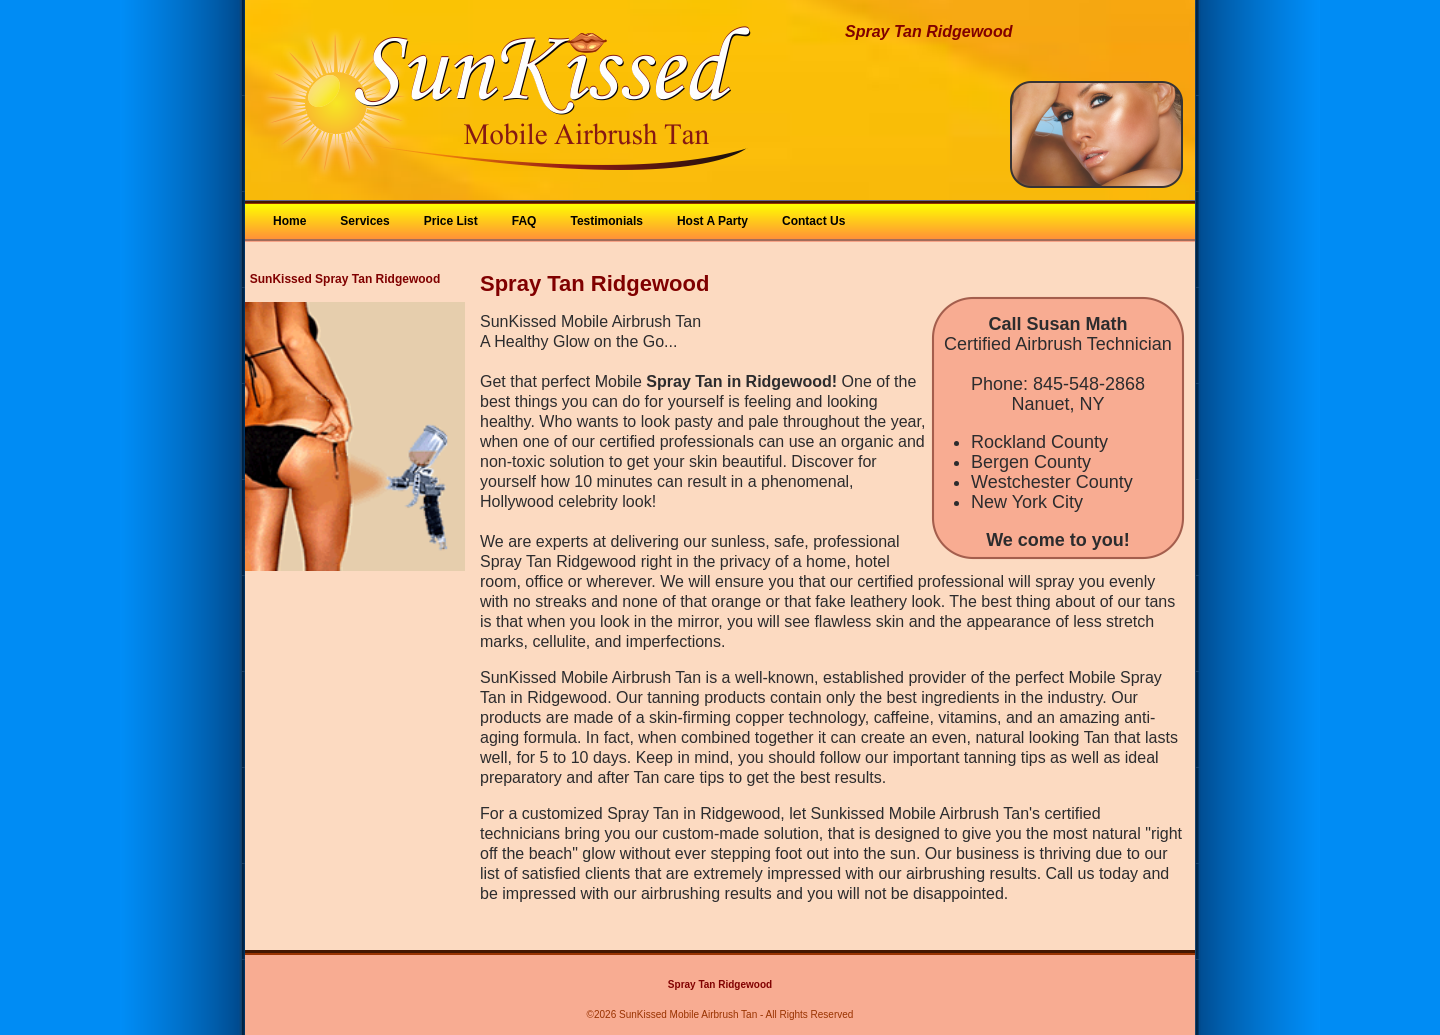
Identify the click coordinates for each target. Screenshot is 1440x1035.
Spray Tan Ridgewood (720, 984)
